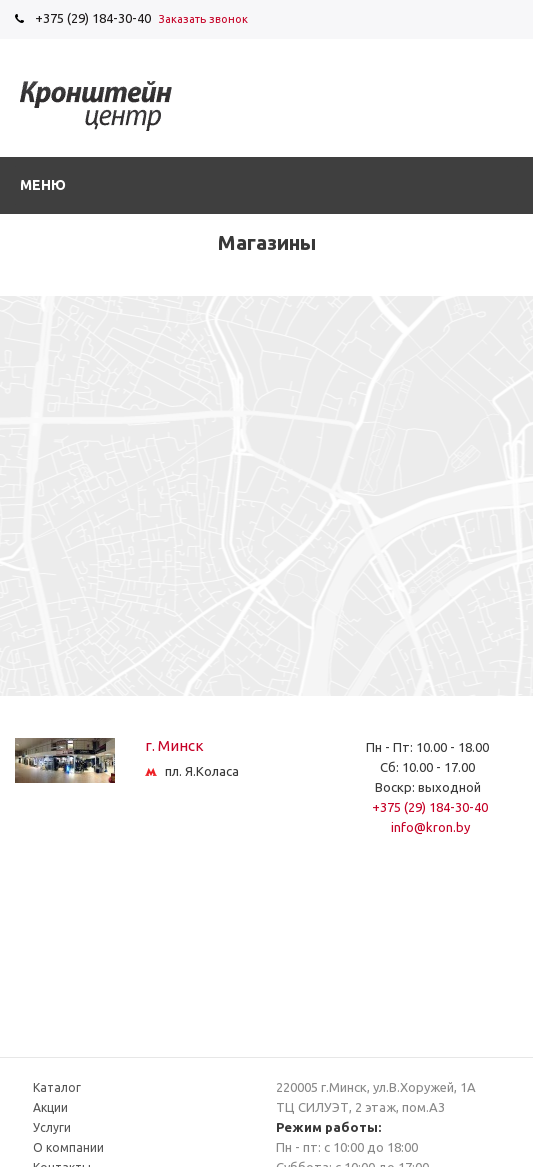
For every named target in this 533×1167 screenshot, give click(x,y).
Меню (43, 185)
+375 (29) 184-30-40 (93, 18)
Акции (50, 1107)
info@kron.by (430, 827)
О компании (68, 1147)
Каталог (57, 1087)
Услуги (52, 1127)
